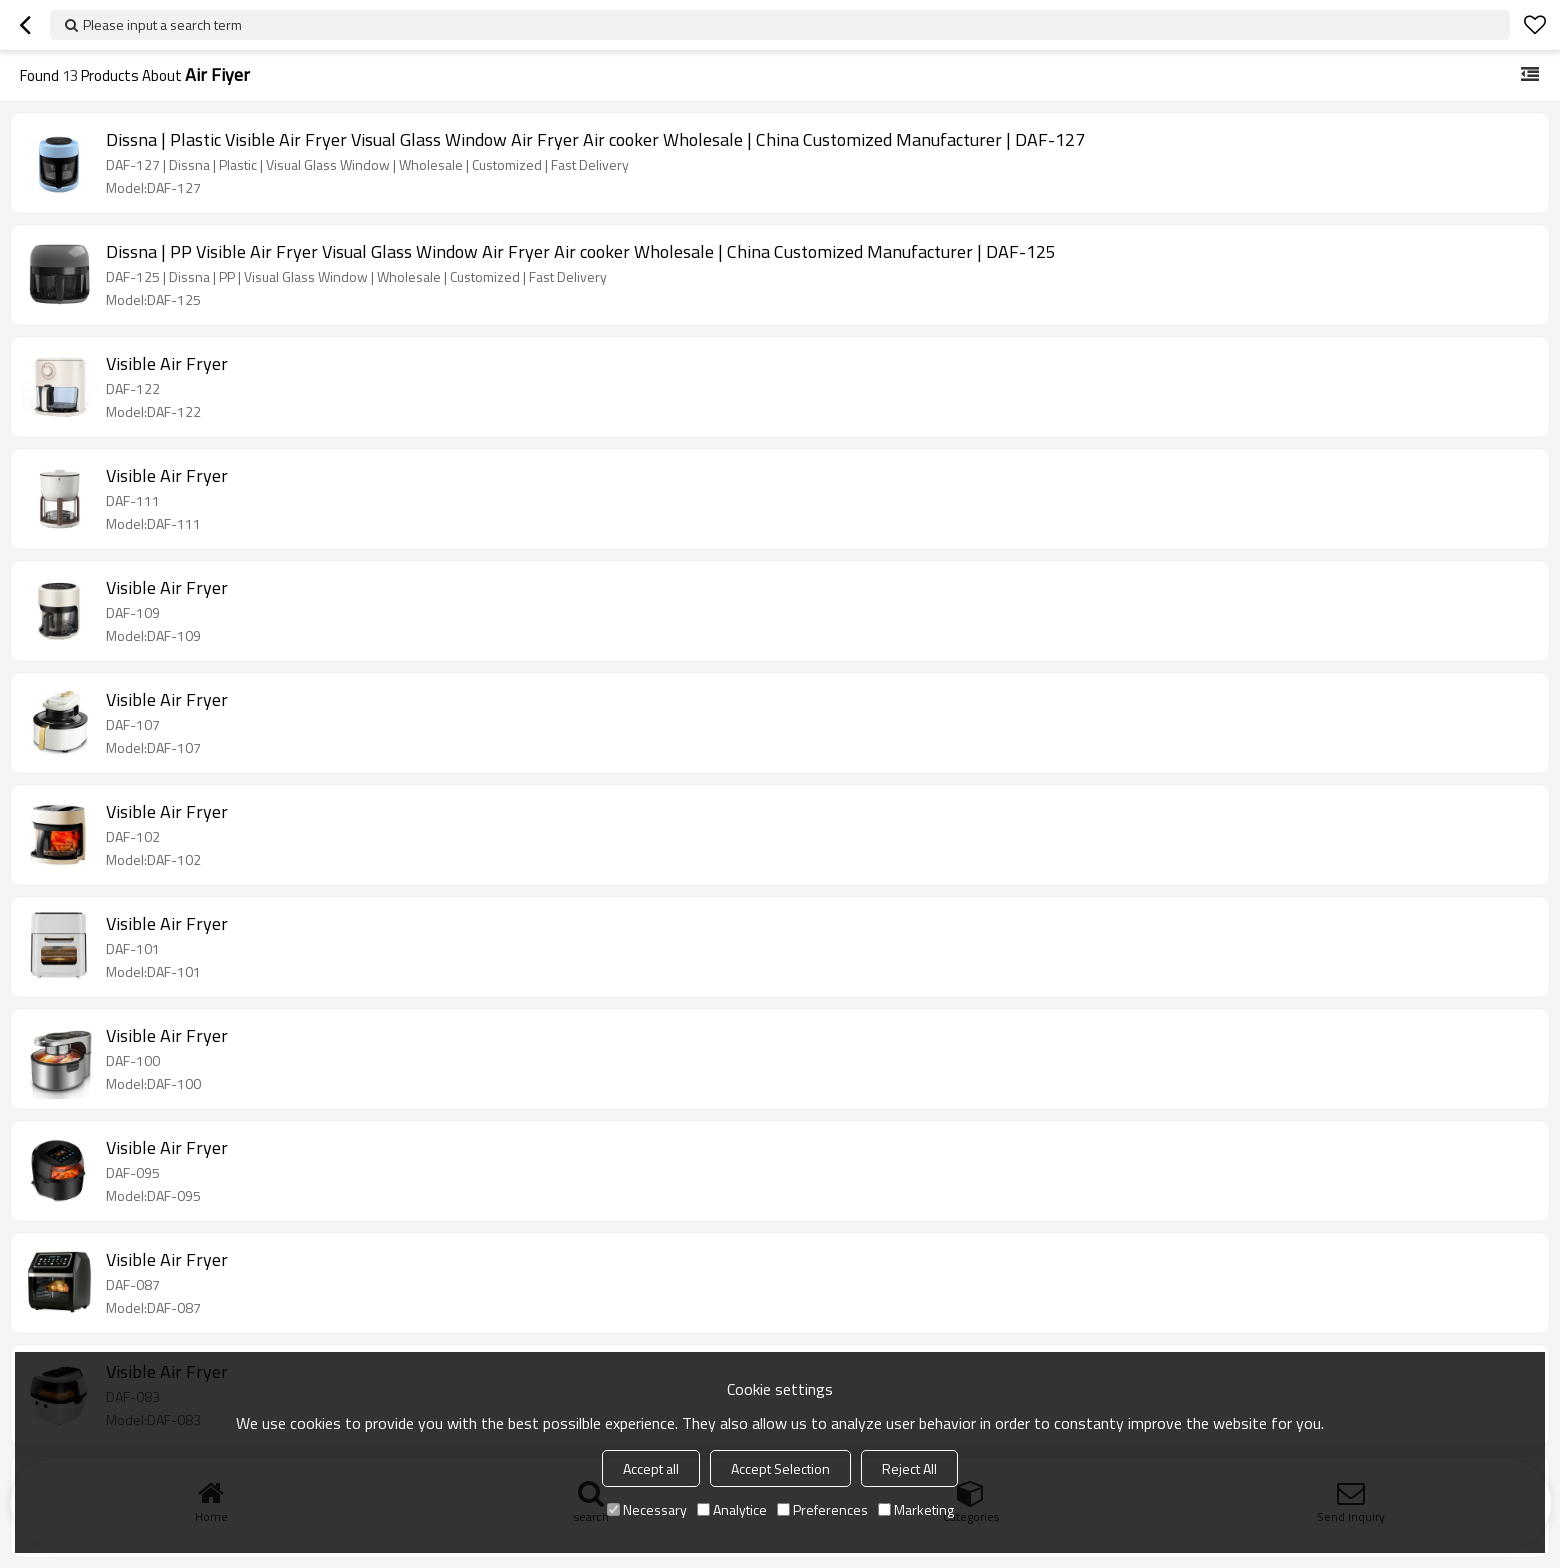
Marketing (916, 1509)
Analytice (732, 1509)
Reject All (909, 1468)
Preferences (822, 1509)
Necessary (647, 1509)
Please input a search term (162, 24)
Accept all (651, 1468)
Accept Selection (780, 1468)
